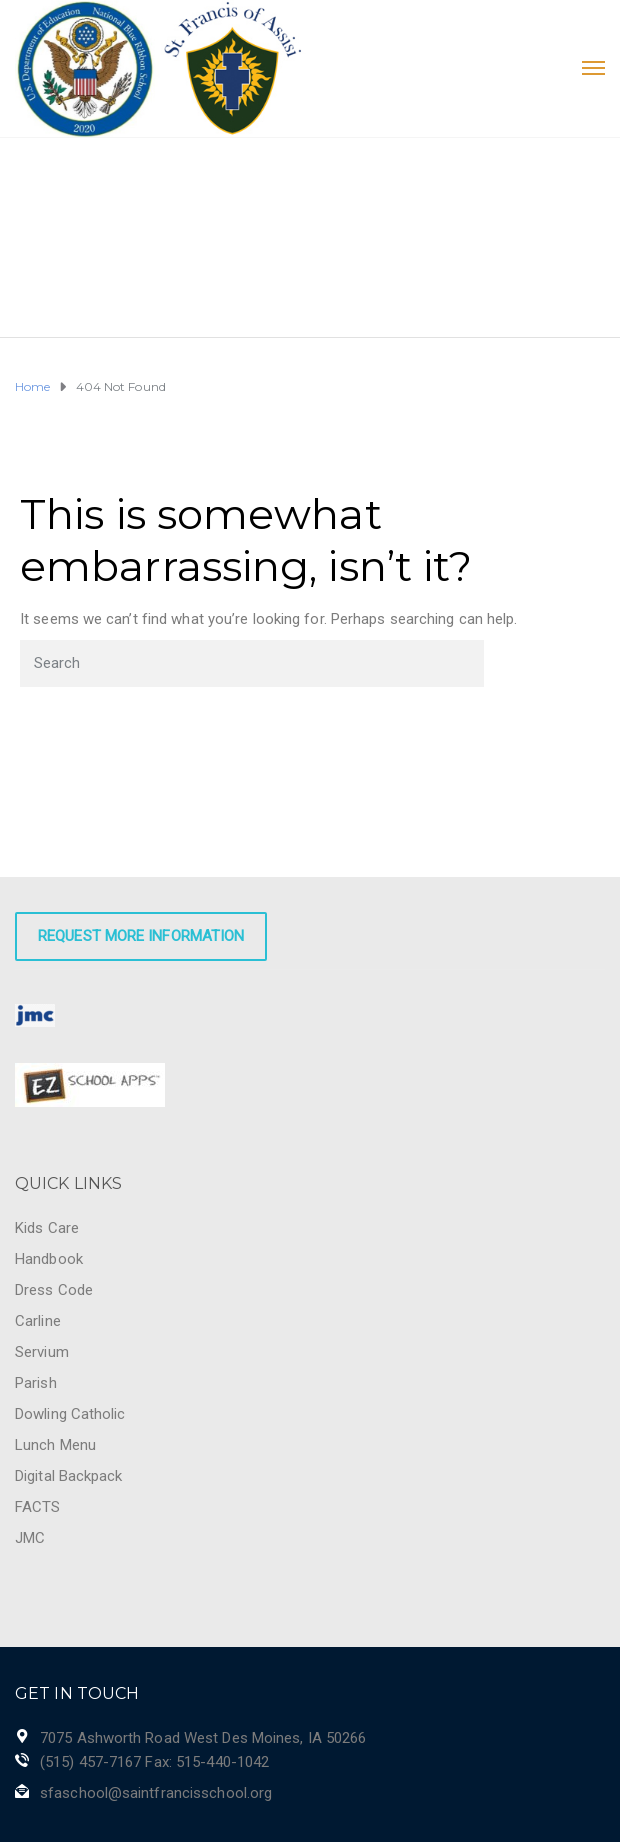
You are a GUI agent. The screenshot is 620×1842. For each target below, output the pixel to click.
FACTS (38, 1507)
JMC (30, 1538)
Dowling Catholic (70, 1414)
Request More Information (141, 936)
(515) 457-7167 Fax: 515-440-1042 (154, 1762)
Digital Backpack (69, 1476)
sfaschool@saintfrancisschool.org (156, 1793)
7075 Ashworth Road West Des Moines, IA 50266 (203, 1738)
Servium (42, 1352)
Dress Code (54, 1290)
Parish (36, 1383)
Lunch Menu (55, 1445)
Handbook (49, 1259)
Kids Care (47, 1228)
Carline (38, 1321)
